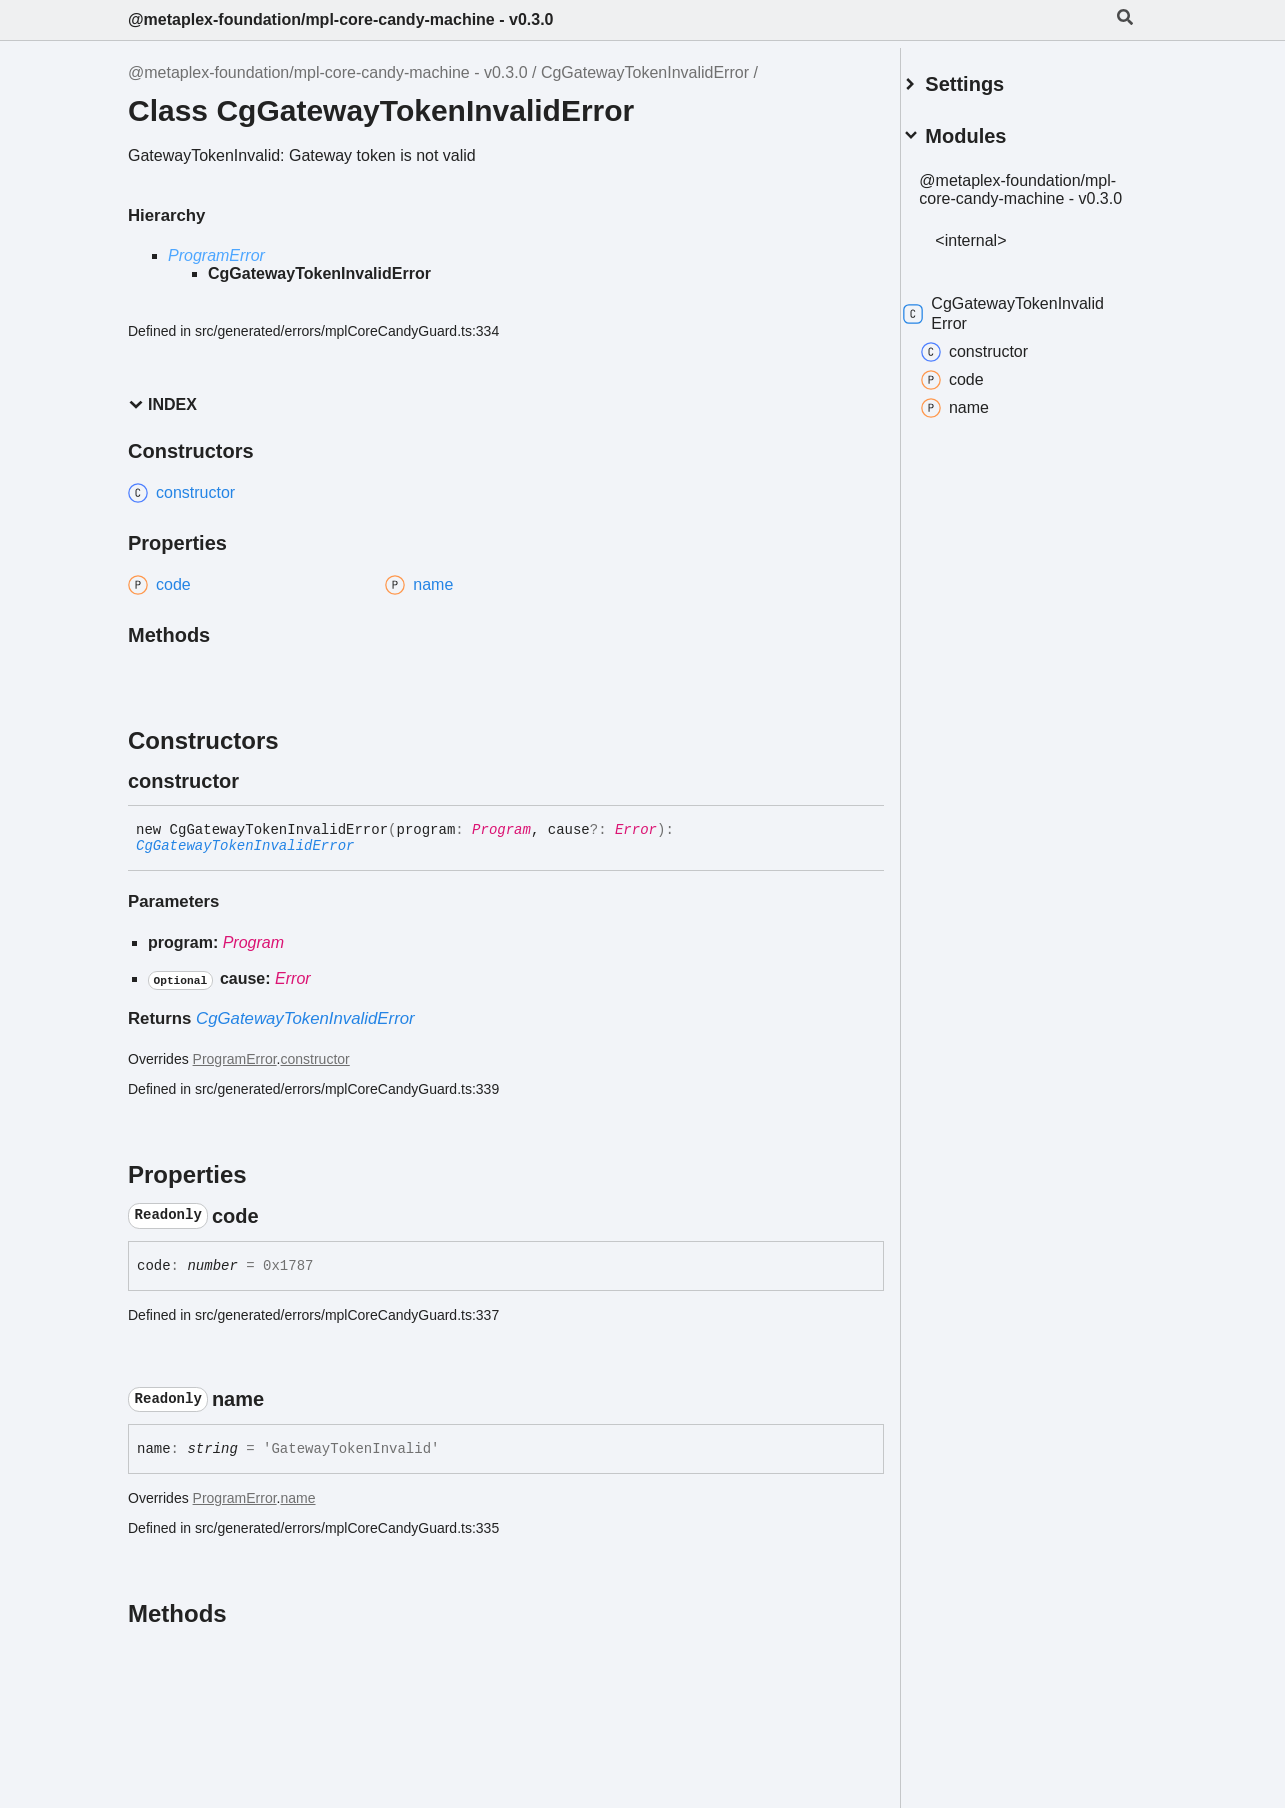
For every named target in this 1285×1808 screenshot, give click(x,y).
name (298, 1498)
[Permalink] (257, 781)
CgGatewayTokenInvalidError (645, 72)
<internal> (994, 250)
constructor (315, 1059)
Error (636, 830)
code (975, 390)
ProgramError (216, 255)
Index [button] (162, 404)
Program (501, 830)
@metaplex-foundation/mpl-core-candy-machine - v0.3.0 (340, 19)
